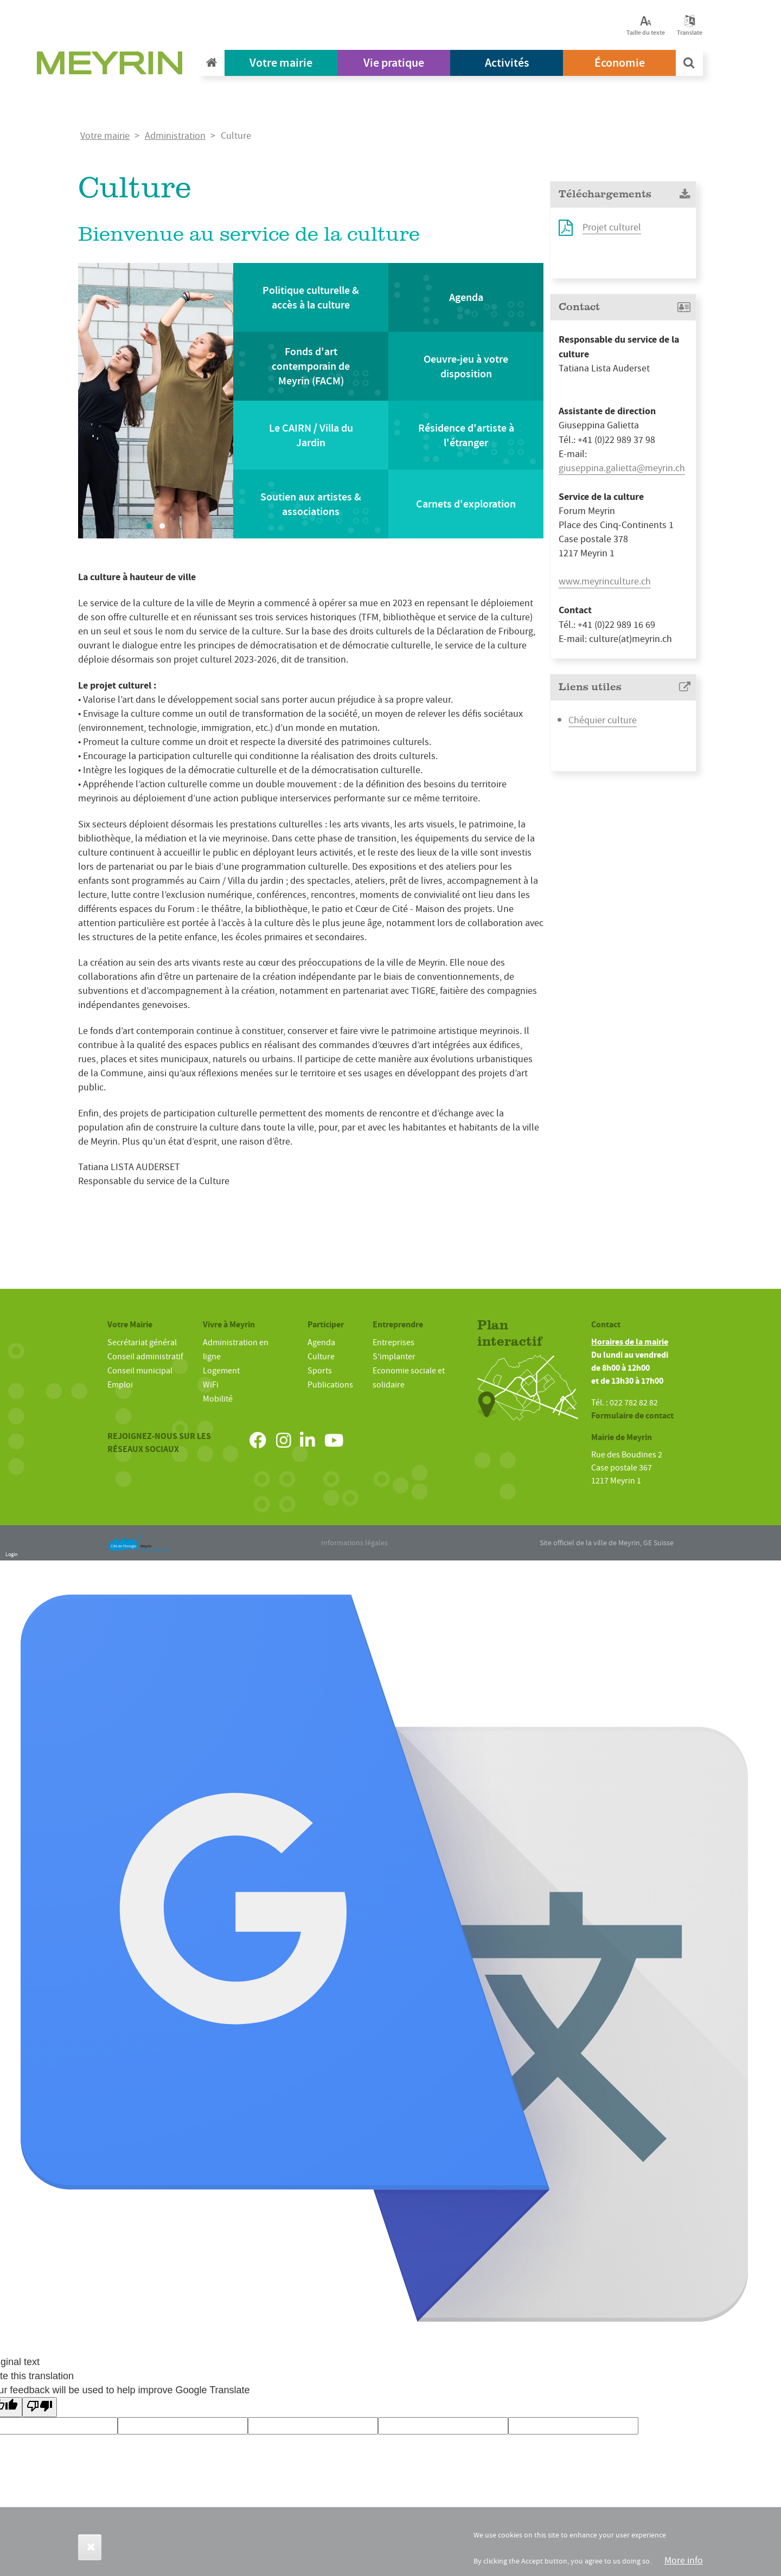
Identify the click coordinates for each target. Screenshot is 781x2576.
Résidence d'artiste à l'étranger (466, 435)
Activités (507, 62)
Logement (221, 1370)
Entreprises (393, 1342)
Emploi (120, 1384)
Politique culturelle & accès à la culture (311, 297)
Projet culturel (611, 227)
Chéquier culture (602, 720)
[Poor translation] (39, 2407)
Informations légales (354, 1542)
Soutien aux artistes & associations (310, 504)
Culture (321, 1356)
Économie (619, 62)
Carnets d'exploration (466, 504)
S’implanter (394, 1356)
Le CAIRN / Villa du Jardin (311, 435)
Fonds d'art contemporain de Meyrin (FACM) (311, 366)
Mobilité (218, 1398)
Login (11, 1554)
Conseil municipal (139, 1370)
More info (683, 2560)
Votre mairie (280, 62)
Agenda (466, 297)
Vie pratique (393, 62)
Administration (175, 136)
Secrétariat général (142, 1342)
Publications (330, 1384)
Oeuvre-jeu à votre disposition (466, 366)
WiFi (211, 1384)
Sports (320, 1370)
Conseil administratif (145, 1356)
